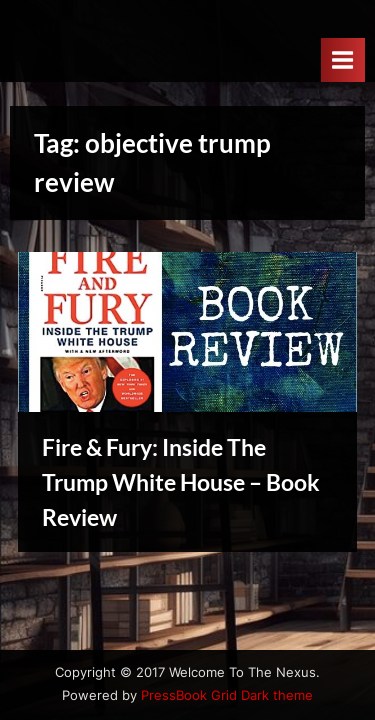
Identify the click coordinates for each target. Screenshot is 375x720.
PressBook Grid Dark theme (227, 695)
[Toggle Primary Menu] (343, 59)
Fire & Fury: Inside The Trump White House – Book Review (181, 482)
